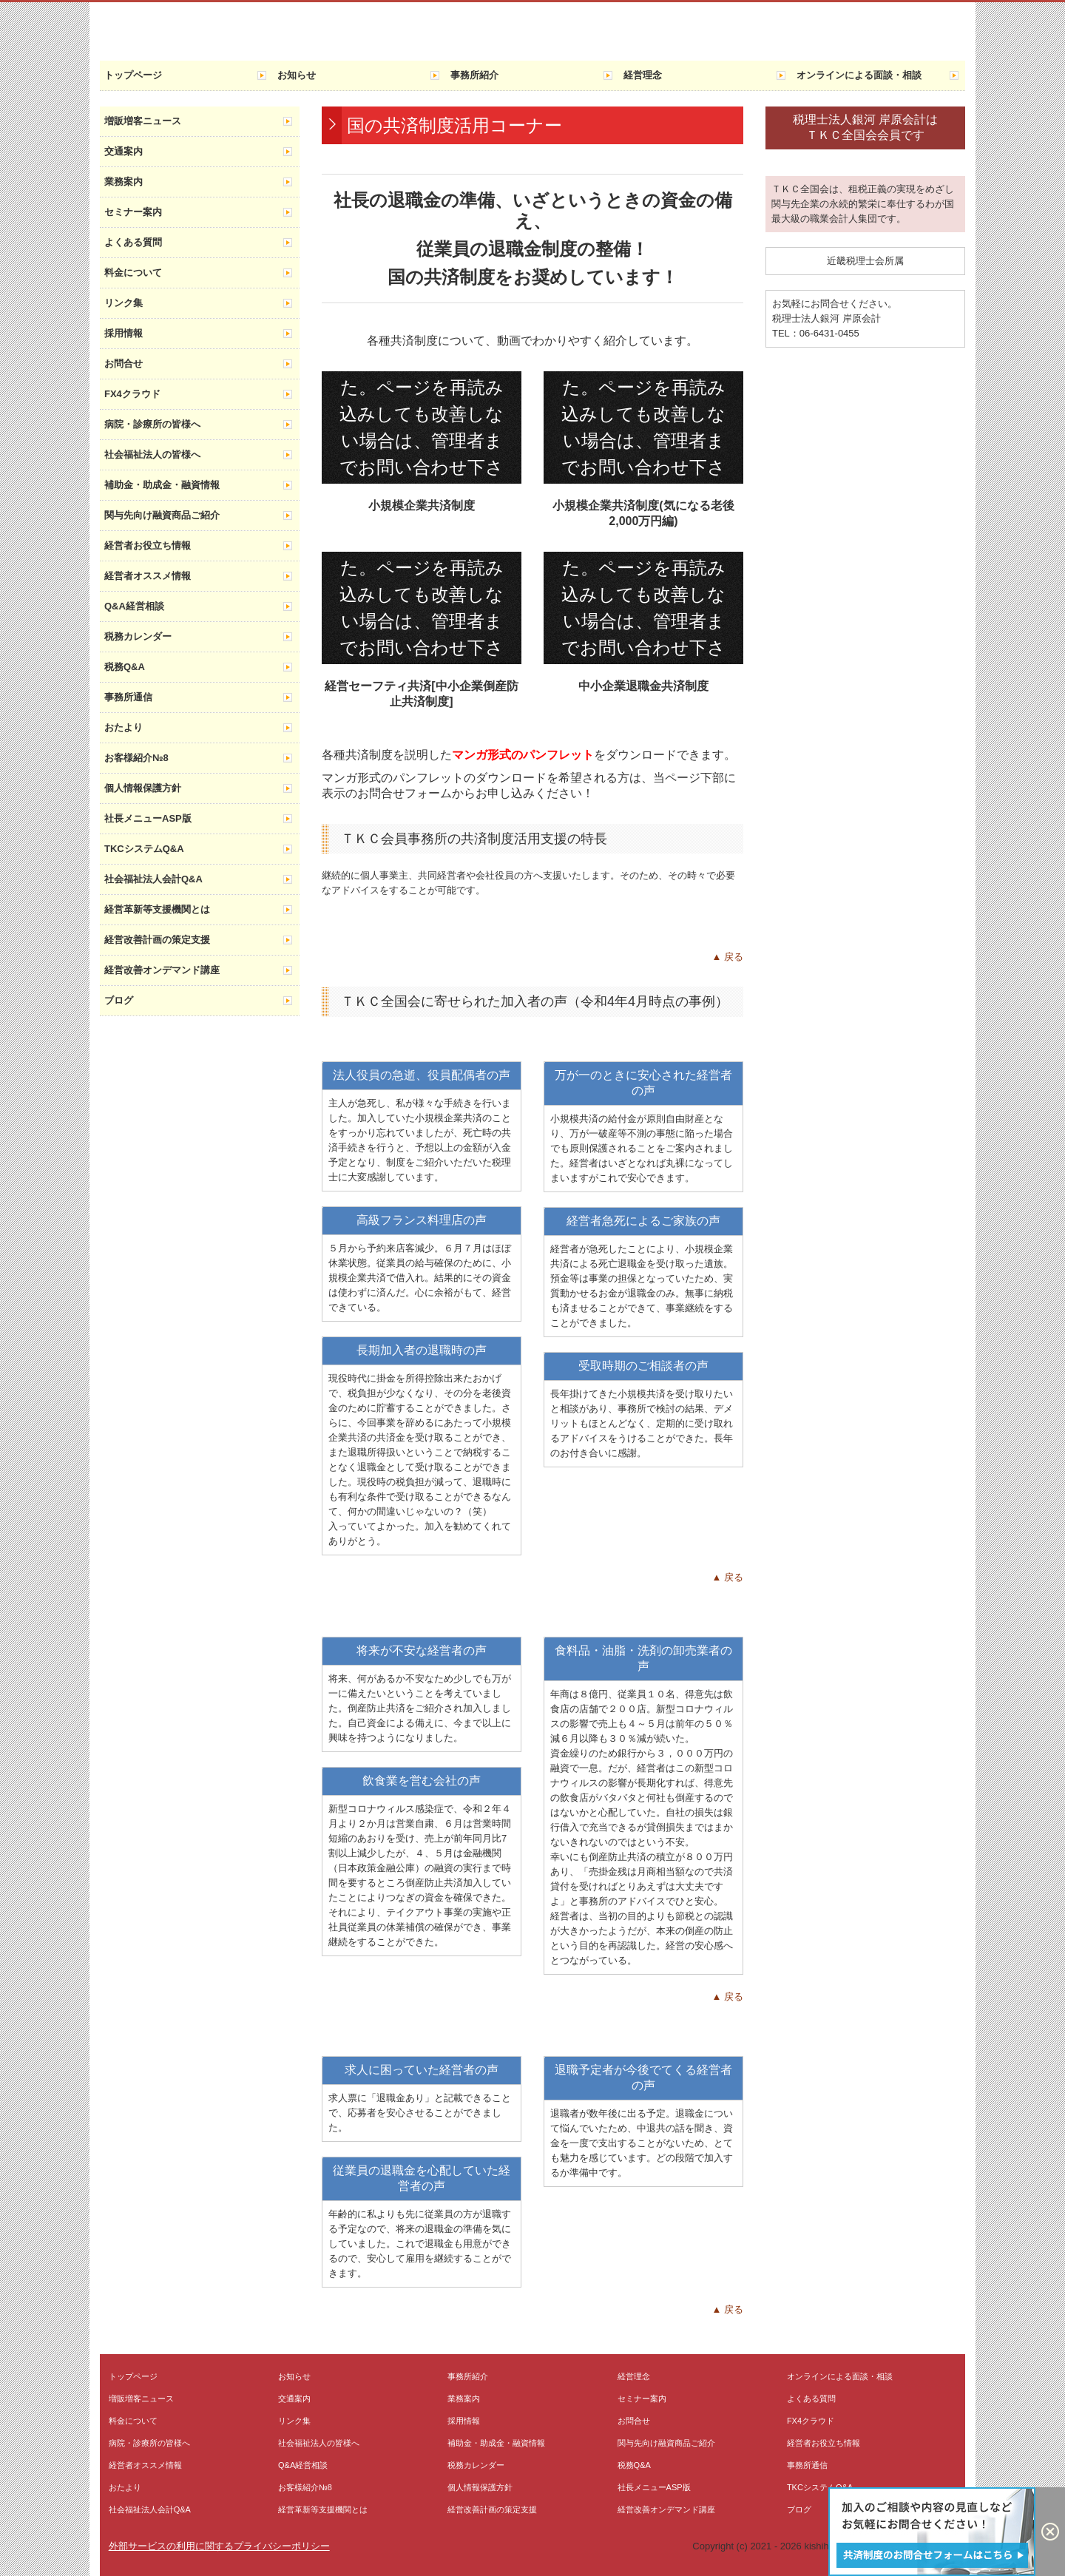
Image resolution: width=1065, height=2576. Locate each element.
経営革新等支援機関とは (157, 909)
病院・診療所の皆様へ (152, 424)
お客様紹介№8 (136, 757)
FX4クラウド (132, 393)
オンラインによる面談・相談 (859, 75)
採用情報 (123, 333)
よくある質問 (133, 242)
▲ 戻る (727, 956)
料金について (133, 272)
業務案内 (123, 181)
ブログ (118, 1000)
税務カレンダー (138, 636)
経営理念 (642, 75)
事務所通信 (128, 697)
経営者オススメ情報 (147, 575)
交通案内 (123, 151)
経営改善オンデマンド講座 (162, 970)
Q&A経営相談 (134, 606)
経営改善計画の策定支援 (157, 939)
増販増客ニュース (142, 120)
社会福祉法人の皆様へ (152, 454)
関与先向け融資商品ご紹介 (162, 515)
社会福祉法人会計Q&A (153, 879)
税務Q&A (124, 666)
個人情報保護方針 (142, 788)
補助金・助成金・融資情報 (162, 484)
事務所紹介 (474, 75)
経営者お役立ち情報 (147, 545)
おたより (123, 727)
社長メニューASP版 (148, 818)
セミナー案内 (133, 211)
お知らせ (296, 75)
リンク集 (123, 302)
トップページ (133, 75)
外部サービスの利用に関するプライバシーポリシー (219, 2546)
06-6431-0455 (829, 333)
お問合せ (123, 363)
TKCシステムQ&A (144, 848)
